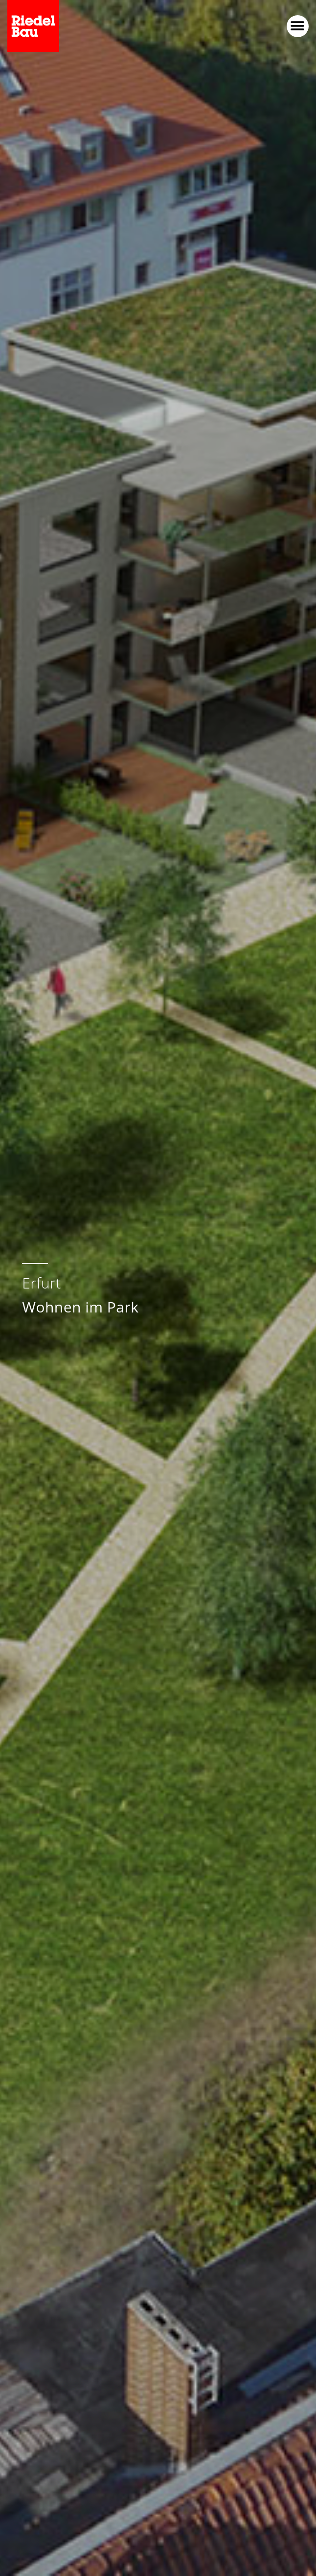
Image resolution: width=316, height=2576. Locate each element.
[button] (298, 26)
